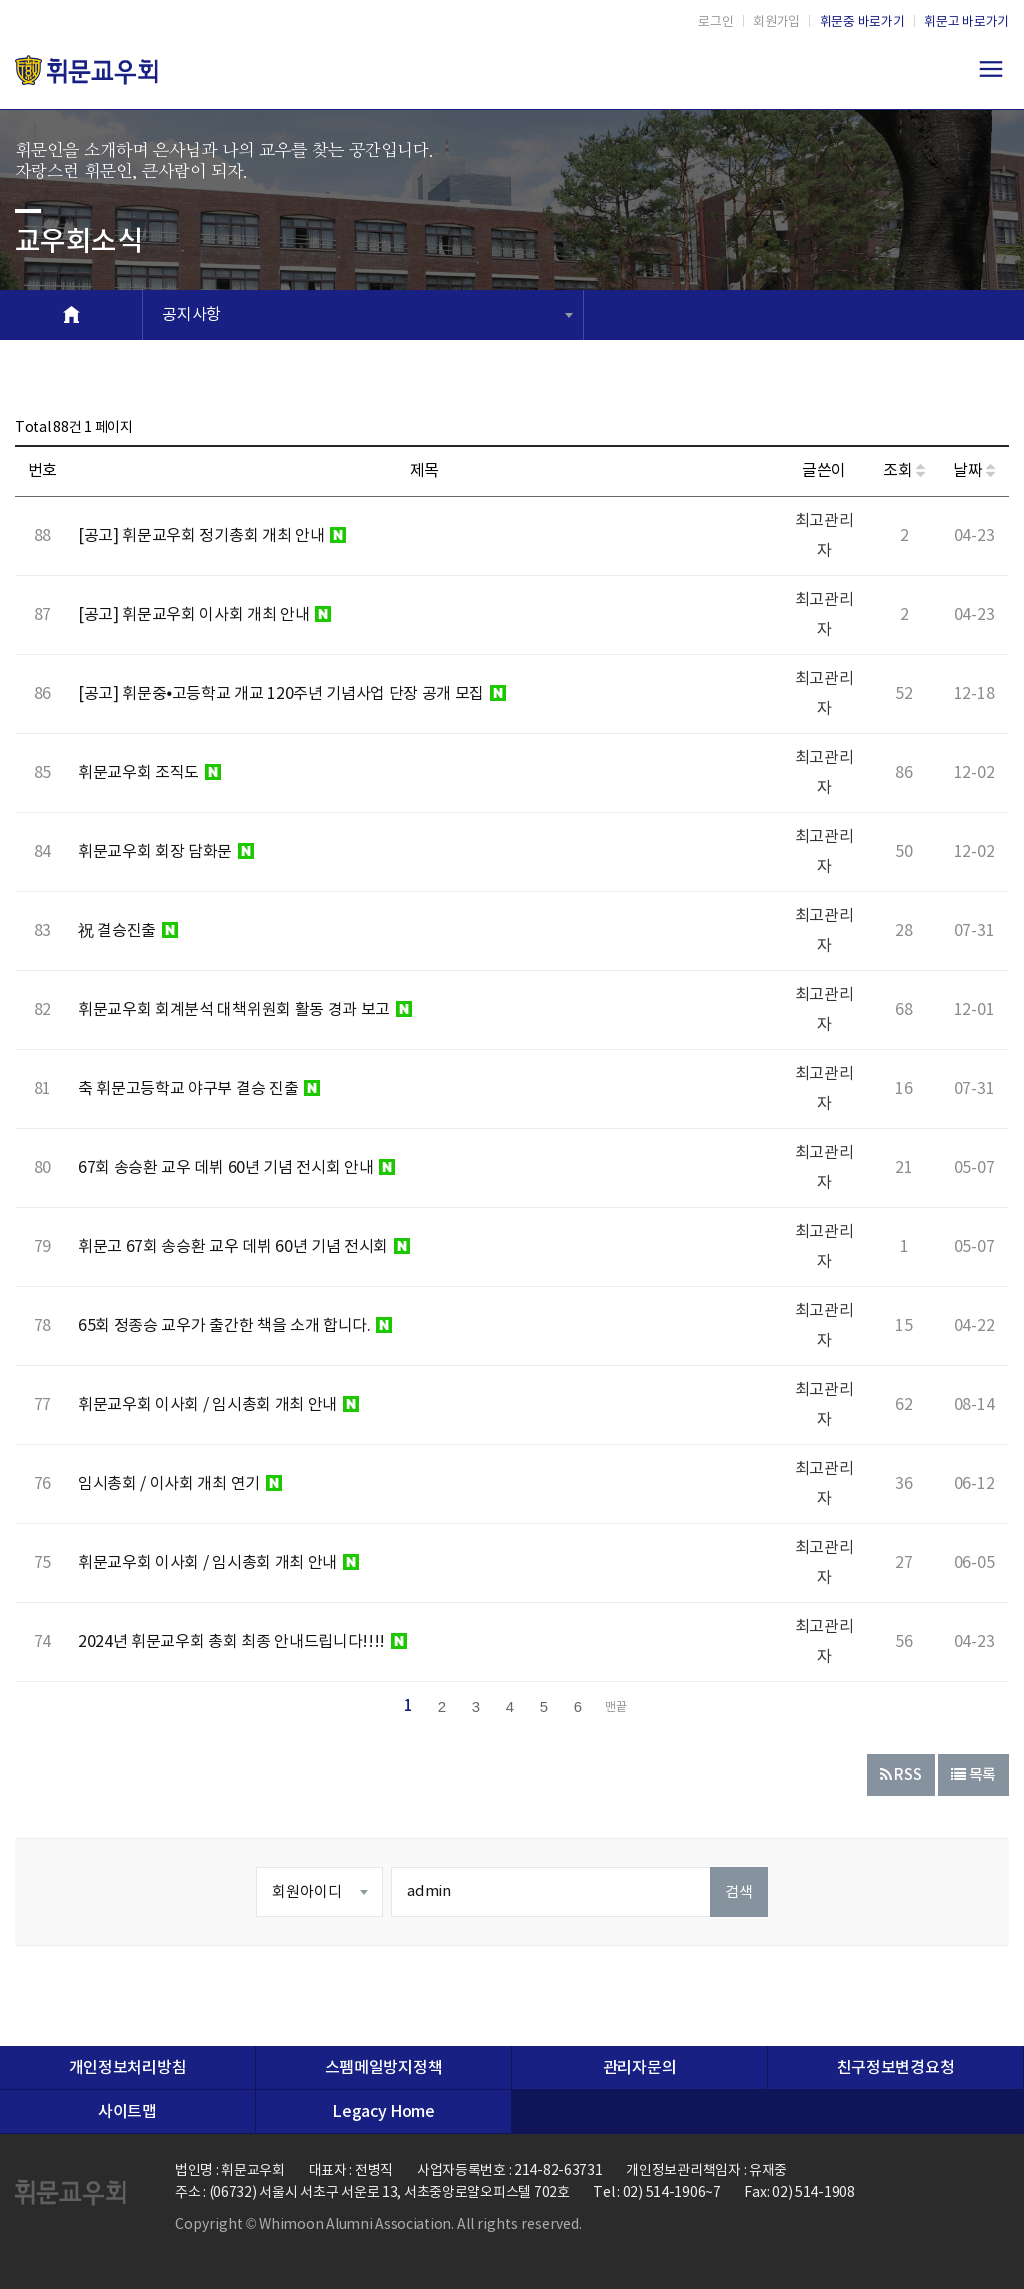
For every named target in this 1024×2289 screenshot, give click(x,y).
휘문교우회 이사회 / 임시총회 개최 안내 (218, 1405)
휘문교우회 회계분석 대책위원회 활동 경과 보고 (245, 1010)
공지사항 (191, 315)
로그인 (715, 22)
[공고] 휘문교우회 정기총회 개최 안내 (212, 536)
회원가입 (776, 22)
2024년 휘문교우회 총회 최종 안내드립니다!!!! (242, 1642)
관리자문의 (639, 2068)
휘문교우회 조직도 (149, 773)
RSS (901, 1775)
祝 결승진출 (128, 931)
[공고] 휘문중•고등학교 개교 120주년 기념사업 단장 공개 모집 (292, 694)
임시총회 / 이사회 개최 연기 (180, 1484)
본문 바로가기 (0, 0)
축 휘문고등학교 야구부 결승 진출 (199, 1089)
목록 (973, 1775)
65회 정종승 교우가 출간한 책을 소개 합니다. (235, 1326)
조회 (904, 471)
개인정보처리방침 (127, 2068)
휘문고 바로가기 (966, 22)
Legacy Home (383, 2112)
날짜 (974, 471)
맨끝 (616, 1707)
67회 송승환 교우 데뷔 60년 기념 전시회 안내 (236, 1168)
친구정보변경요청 (895, 2068)
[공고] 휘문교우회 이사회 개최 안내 (204, 615)
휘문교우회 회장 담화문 (166, 852)
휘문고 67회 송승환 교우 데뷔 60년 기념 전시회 (244, 1247)
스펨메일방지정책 (383, 2068)
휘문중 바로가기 (862, 22)
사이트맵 (127, 2112)
